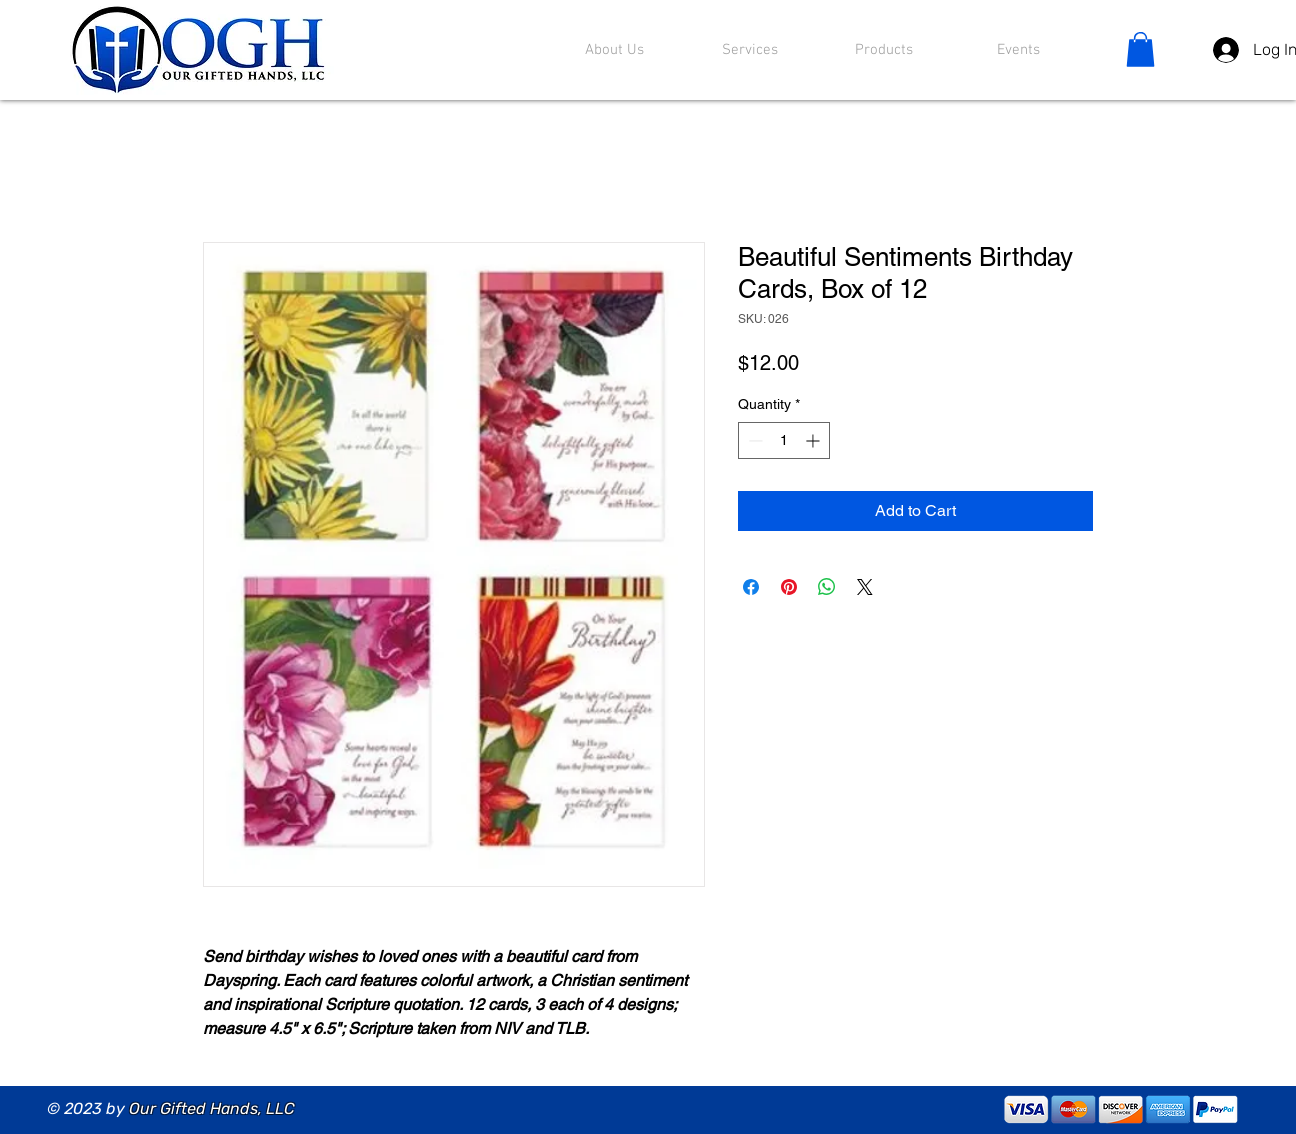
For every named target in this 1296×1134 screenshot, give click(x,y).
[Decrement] (753, 440)
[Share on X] (865, 587)
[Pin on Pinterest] (789, 587)
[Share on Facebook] (751, 587)
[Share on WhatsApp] (827, 587)
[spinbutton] (784, 440)
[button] (1140, 49)
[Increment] (814, 440)
